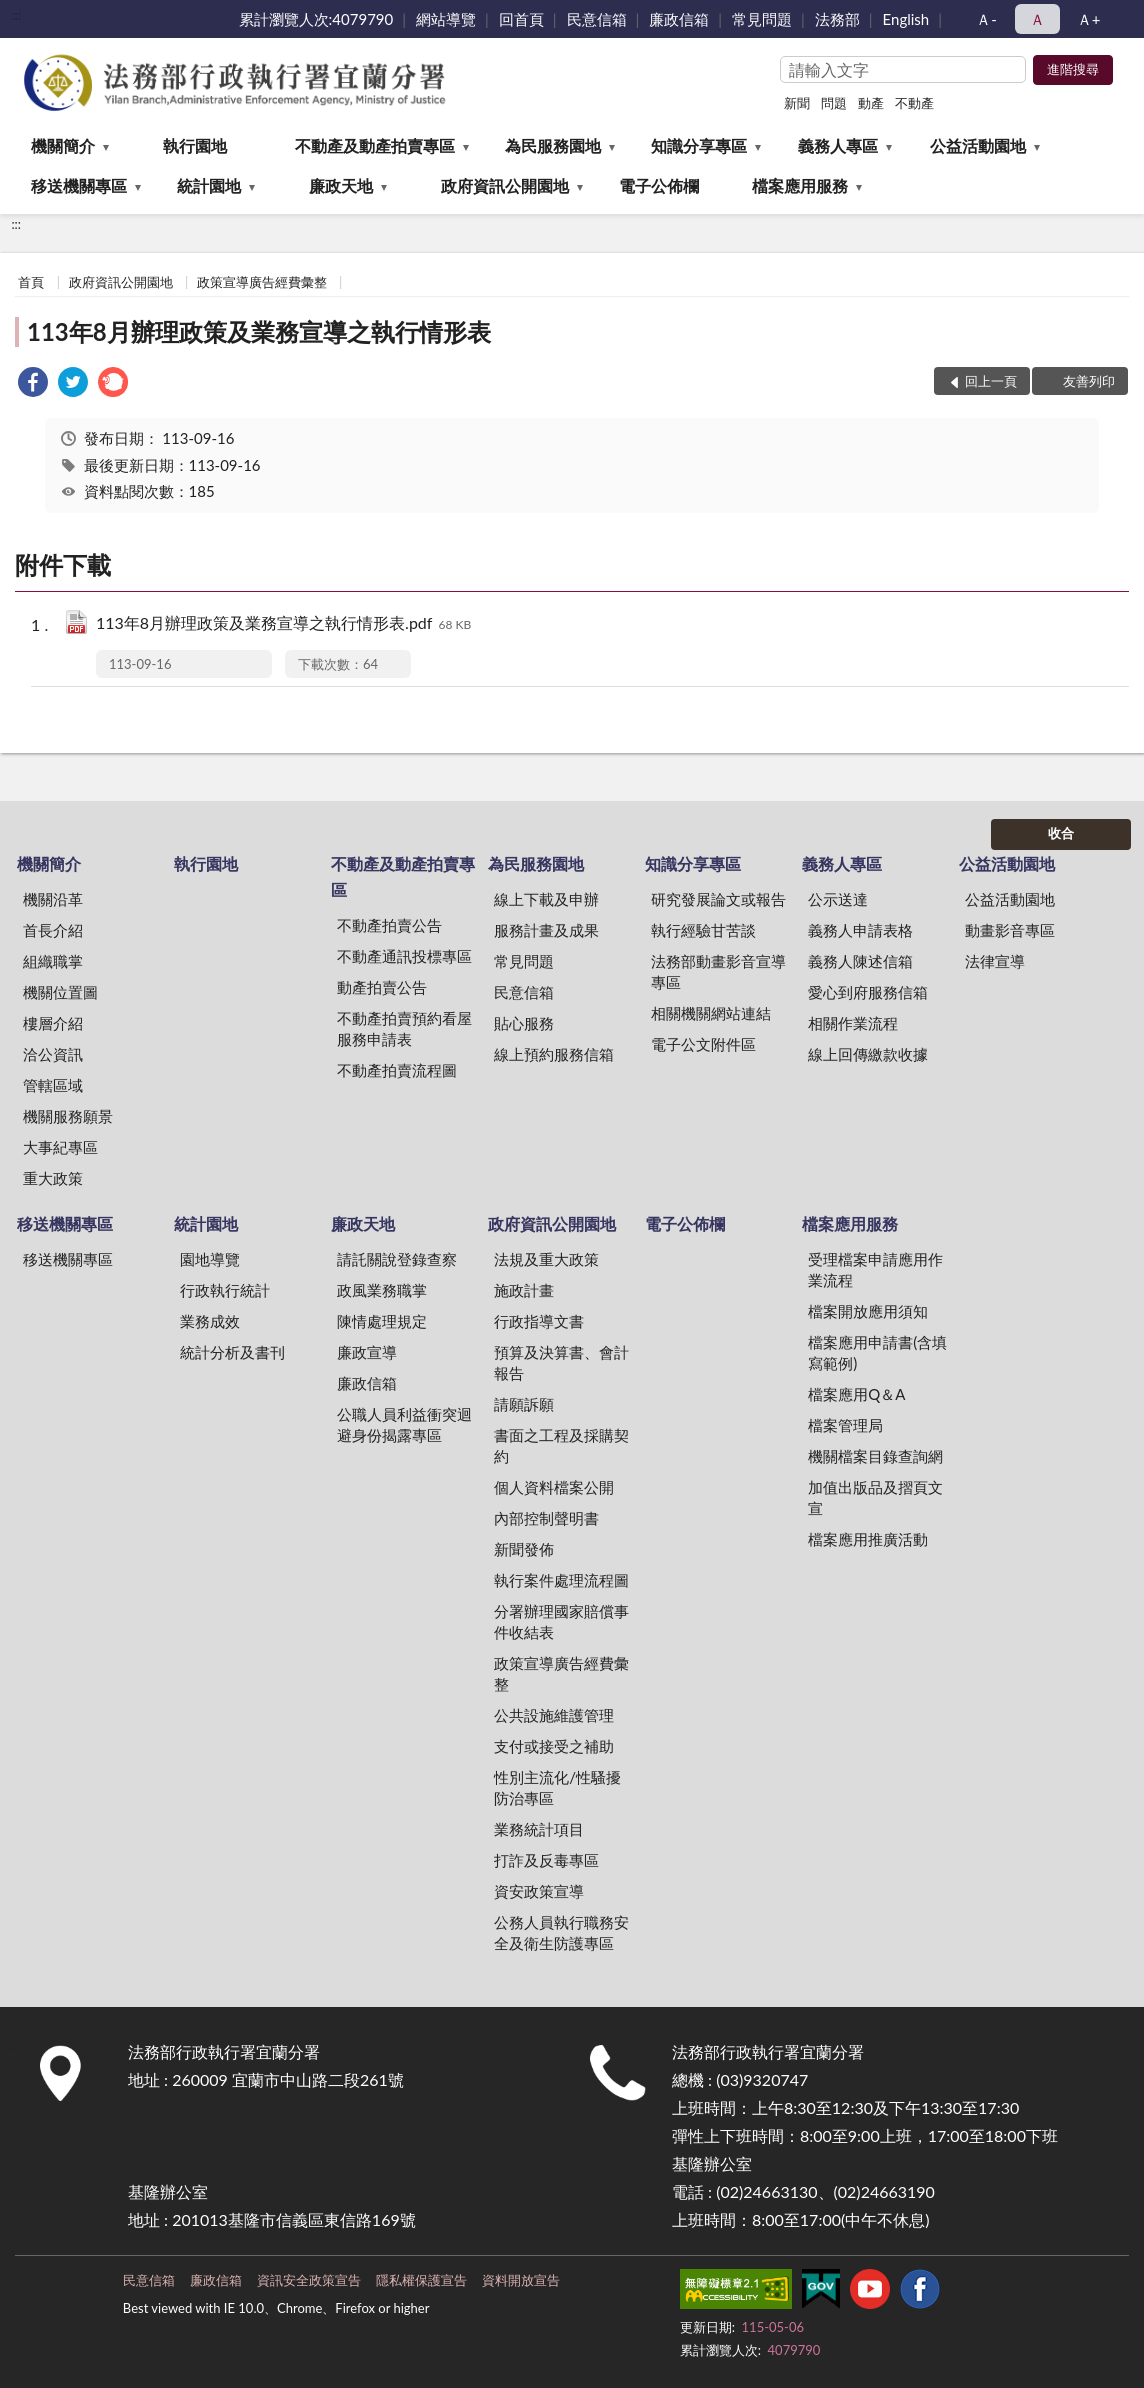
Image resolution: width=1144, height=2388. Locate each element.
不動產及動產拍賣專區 (375, 145)
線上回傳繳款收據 (868, 1054)
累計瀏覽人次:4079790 (316, 19)
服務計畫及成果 (546, 930)
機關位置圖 (60, 992)
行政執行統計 (225, 1290)
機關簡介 (63, 145)
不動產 (914, 103)
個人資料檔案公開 (554, 1487)
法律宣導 (995, 961)
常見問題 (762, 19)
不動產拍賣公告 (389, 925)
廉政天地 (341, 185)
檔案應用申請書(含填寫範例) (877, 1352)
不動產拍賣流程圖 (397, 1070)
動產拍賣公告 (382, 987)
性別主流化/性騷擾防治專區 (557, 1787)
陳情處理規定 (382, 1321)
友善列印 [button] (1089, 381)
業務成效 (210, 1321)
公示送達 (838, 899)
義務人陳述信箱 (860, 961)
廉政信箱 (679, 19)
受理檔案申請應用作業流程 (875, 1269)
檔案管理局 (845, 1425)
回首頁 (521, 19)
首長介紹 (53, 930)
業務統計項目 (539, 1829)
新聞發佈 (524, 1549)
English (906, 19)
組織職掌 (53, 961)
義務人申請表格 (860, 930)
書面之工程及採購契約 (561, 1445)
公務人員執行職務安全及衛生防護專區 (561, 1932)
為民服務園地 (553, 145)
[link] (33, 384)
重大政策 (53, 1178)
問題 (834, 103)
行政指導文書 (539, 1321)
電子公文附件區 (703, 1044)
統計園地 (209, 185)
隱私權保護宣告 (421, 2280)
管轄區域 (53, 1085)
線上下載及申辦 (546, 899)
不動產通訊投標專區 (404, 956)
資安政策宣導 (539, 1891)
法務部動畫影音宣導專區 (718, 971)
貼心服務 (524, 1023)
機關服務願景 (68, 1116)
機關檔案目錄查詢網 (875, 1456)
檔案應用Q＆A (856, 1394)
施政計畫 (524, 1290)
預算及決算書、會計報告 (561, 1362)
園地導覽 (210, 1259)
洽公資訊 (53, 1054)
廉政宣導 (367, 1352)
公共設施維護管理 (554, 1715)
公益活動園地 (978, 145)
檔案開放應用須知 (868, 1311)
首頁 (31, 282)
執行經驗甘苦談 (703, 930)
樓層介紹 (53, 1023)
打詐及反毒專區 (546, 1860)
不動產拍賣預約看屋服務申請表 (404, 1028)
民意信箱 (597, 19)
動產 (871, 103)
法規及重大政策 (546, 1259)
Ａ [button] (1037, 19)
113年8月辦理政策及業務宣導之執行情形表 (259, 331)
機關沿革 (53, 899)
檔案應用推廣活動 (868, 1539)
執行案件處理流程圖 (561, 1580)
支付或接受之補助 (554, 1746)
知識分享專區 (699, 145)
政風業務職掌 (382, 1290)
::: (16, 15)
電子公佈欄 (659, 185)
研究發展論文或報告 (718, 899)
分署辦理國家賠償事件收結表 (561, 1621)
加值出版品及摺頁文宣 (875, 1497)
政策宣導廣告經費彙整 (262, 282)
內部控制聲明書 (546, 1518)
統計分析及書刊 (232, 1352)
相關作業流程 (853, 1023)
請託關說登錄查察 (397, 1259)
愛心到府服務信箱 (868, 992)
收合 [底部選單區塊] (1061, 833)
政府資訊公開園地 (505, 185)
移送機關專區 (79, 185)
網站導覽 (446, 19)
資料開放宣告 (521, 2280)
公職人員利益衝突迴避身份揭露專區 (404, 1424)
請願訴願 (524, 1404)
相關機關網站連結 (711, 1013)
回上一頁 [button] (991, 381)
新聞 (797, 103)
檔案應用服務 (800, 185)
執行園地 (195, 145)
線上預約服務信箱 (554, 1054)
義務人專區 (838, 145)
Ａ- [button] (986, 19)
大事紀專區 (60, 1147)
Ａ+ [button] (1089, 19)
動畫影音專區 (1010, 930)
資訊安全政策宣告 (309, 2280)
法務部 (837, 19)
